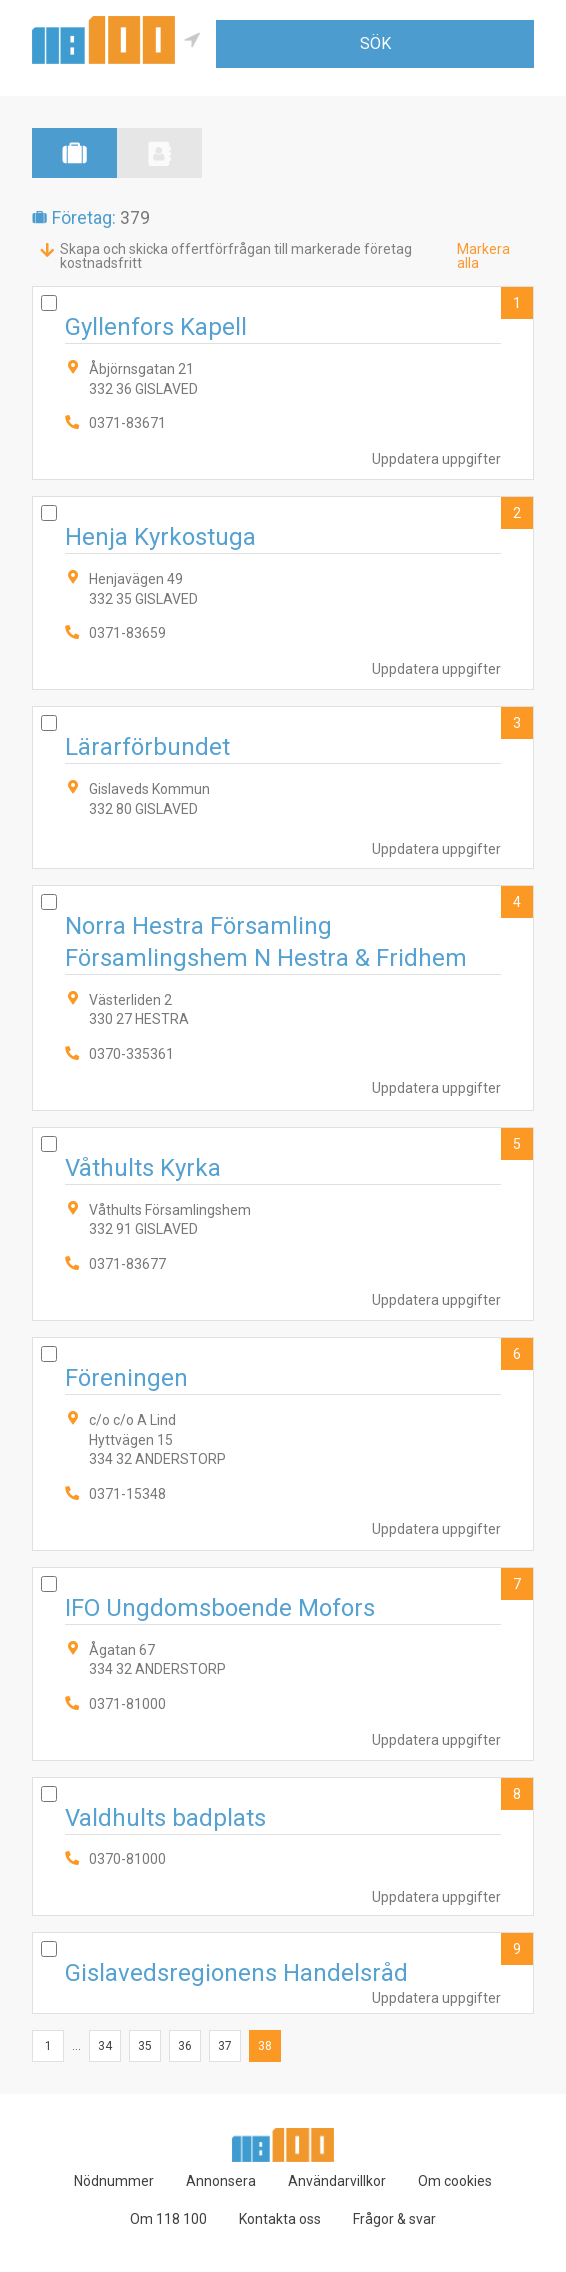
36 (185, 2046)
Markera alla (483, 256)
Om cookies (455, 2181)
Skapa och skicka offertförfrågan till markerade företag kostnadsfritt (236, 256)
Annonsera (221, 2181)
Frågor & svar (394, 2219)
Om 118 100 (168, 2219)
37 (225, 2046)
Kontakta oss (280, 2219)
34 (105, 2046)
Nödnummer (114, 2181)
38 (265, 2046)
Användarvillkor (337, 2181)
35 (145, 2046)
